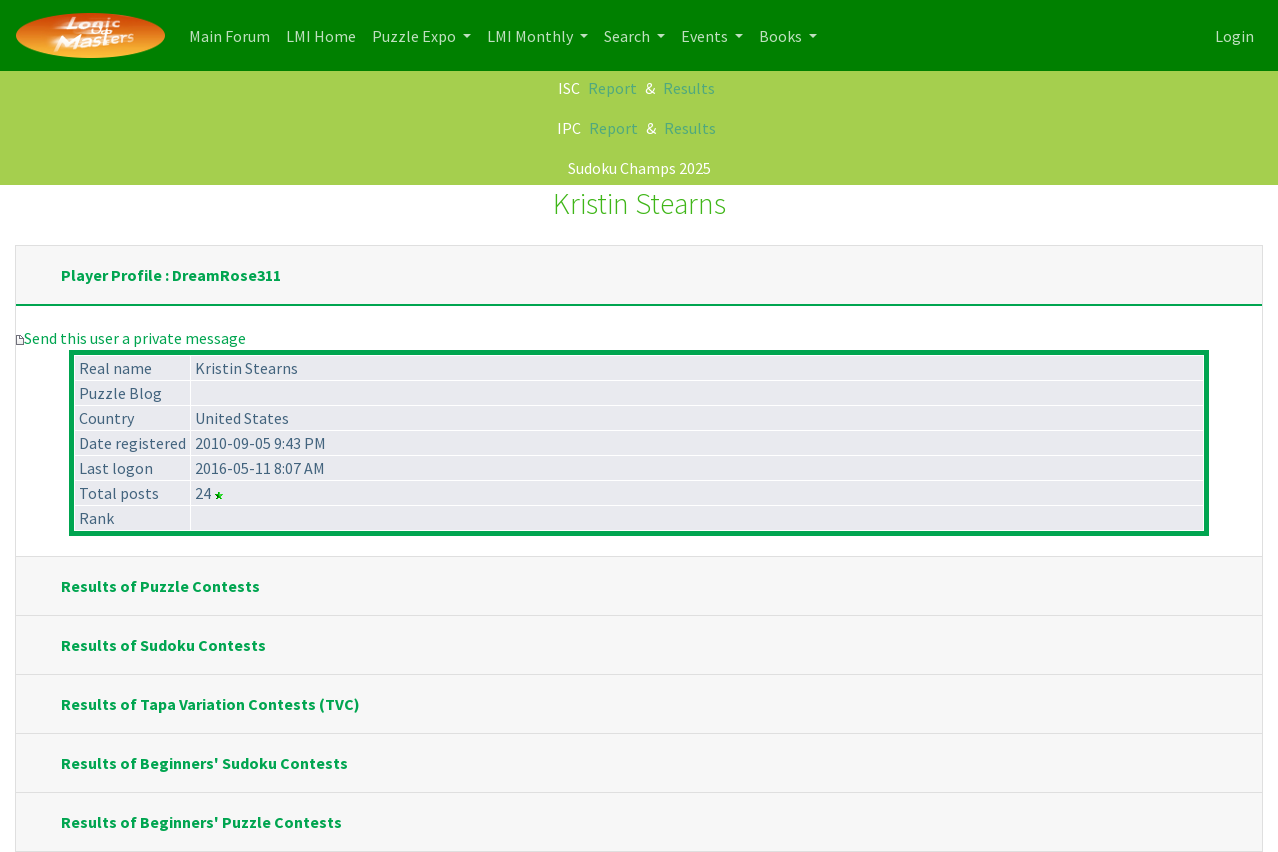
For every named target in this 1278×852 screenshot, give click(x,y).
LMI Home (325, 34)
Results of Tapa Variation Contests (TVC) (210, 704)
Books (782, 36)
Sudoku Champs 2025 (639, 168)
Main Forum (233, 34)
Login (1234, 36)
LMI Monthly (531, 36)
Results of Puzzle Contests (160, 586)
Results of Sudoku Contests (163, 645)
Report (612, 88)
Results (689, 88)
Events (706, 36)
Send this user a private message (135, 338)
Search (628, 36)
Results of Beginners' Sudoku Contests (204, 763)
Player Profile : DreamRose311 (171, 275)
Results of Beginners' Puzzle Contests (201, 822)
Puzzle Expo (415, 36)
